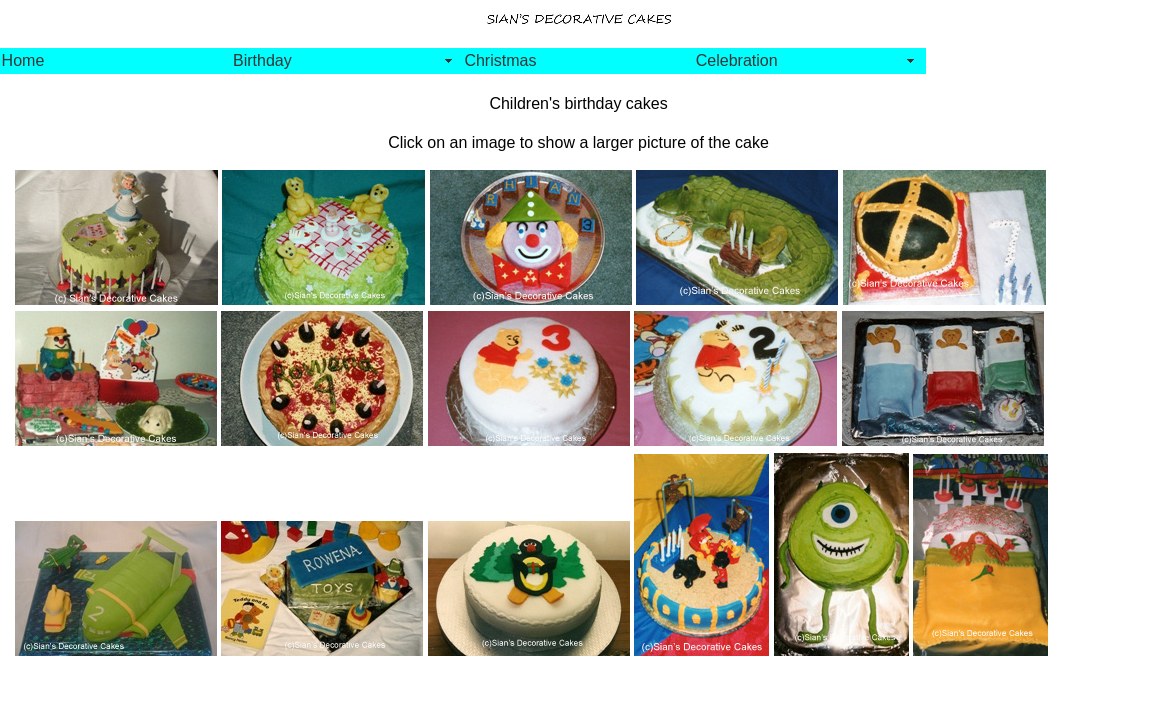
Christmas (500, 60)
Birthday (262, 60)
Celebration (737, 60)
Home (23, 60)
